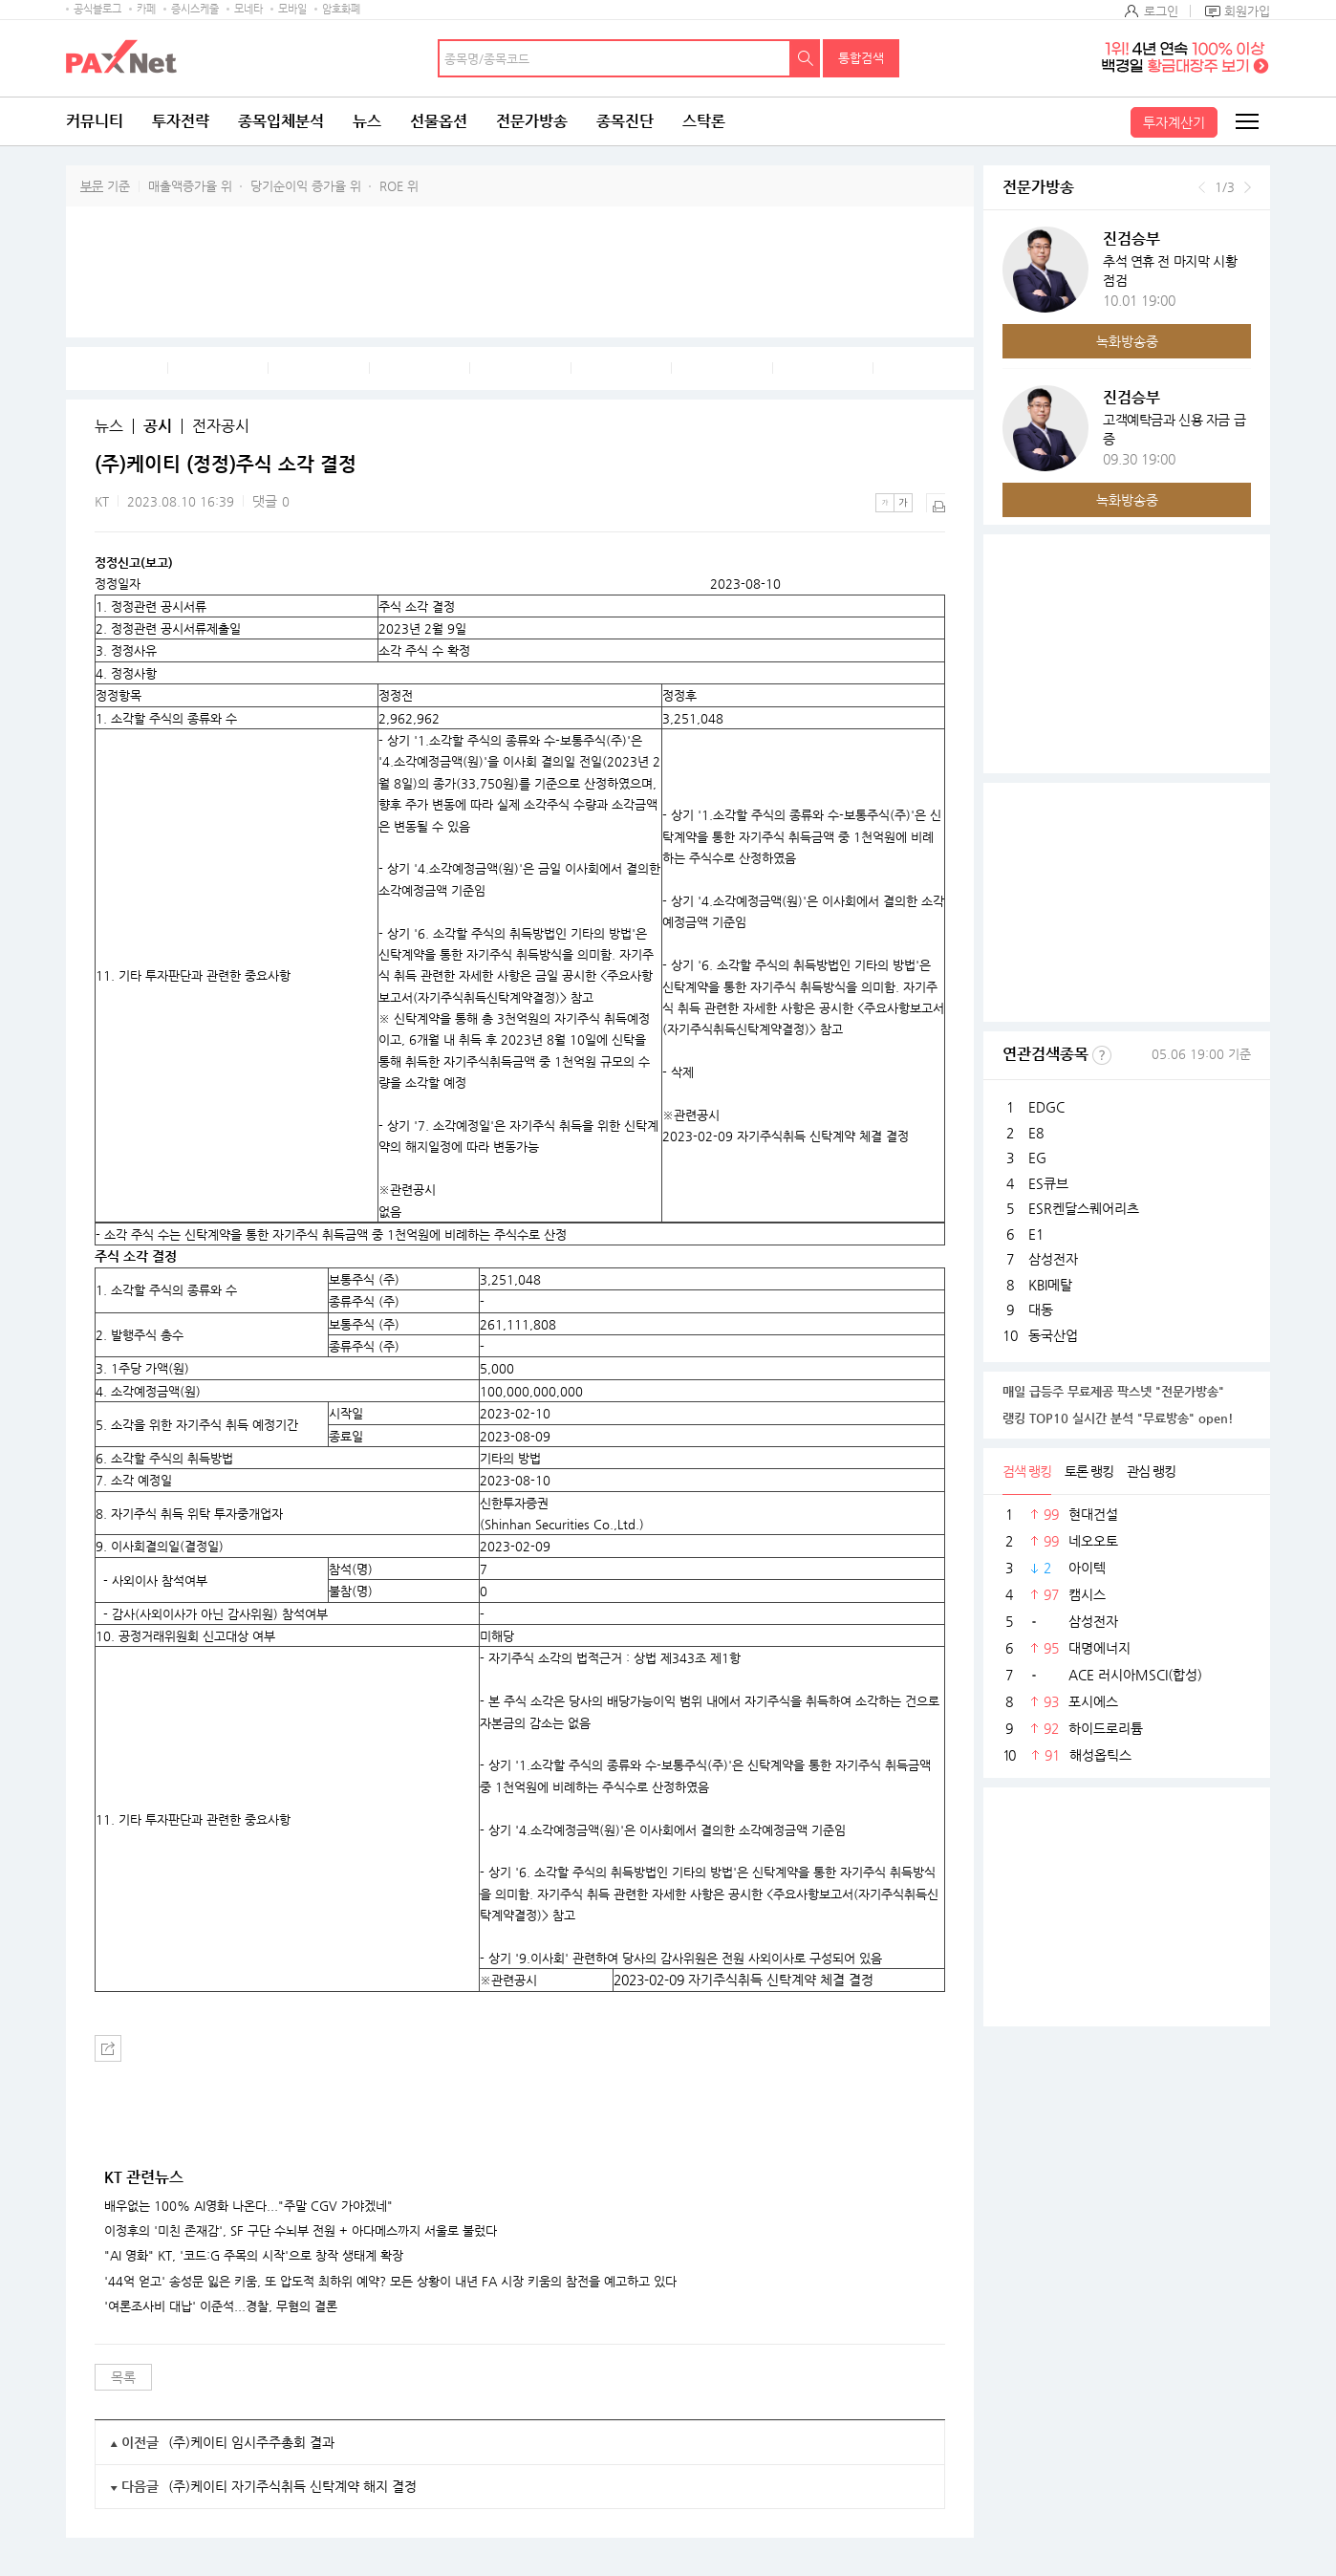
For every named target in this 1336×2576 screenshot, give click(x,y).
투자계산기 (1174, 122)
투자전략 (180, 121)
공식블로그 (97, 9)
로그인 (1161, 11)
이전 (1201, 187)
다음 (1247, 187)
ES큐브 (1048, 1183)
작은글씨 (884, 502)
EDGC (1046, 1107)
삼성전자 (1053, 1258)
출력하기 (935, 502)
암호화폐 (341, 9)
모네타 (248, 9)
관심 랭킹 (1151, 1471)
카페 (146, 9)
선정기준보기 (1101, 1055)
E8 (1036, 1132)
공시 (157, 426)
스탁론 (703, 121)
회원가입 (1247, 11)
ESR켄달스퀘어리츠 (1083, 1208)
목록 (123, 2377)
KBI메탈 (1050, 1284)
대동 (1040, 1309)
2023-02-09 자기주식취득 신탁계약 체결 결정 (743, 1979)
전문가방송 (532, 121)
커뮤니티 (94, 121)
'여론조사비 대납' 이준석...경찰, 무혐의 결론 (220, 2306)
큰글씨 (903, 502)
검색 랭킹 (1026, 1471)
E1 (1036, 1234)
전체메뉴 (1246, 121)
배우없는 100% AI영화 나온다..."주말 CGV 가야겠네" (248, 2206)
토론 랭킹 (1089, 1471)
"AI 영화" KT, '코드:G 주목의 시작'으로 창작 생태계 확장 (253, 2255)
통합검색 (861, 58)
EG (1037, 1157)
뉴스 (367, 121)
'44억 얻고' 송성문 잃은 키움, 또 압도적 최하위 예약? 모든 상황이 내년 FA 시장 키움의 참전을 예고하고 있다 (390, 2281)
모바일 (292, 9)
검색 (805, 58)
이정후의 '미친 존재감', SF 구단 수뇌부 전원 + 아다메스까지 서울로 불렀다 (300, 2231)
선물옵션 (438, 121)
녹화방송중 (1127, 341)
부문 (91, 186)
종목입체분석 (281, 121)
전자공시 (220, 426)
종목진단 (625, 121)
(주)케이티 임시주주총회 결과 (251, 2442)
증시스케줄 (195, 9)
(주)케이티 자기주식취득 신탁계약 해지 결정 (292, 2486)
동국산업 (1053, 1335)
